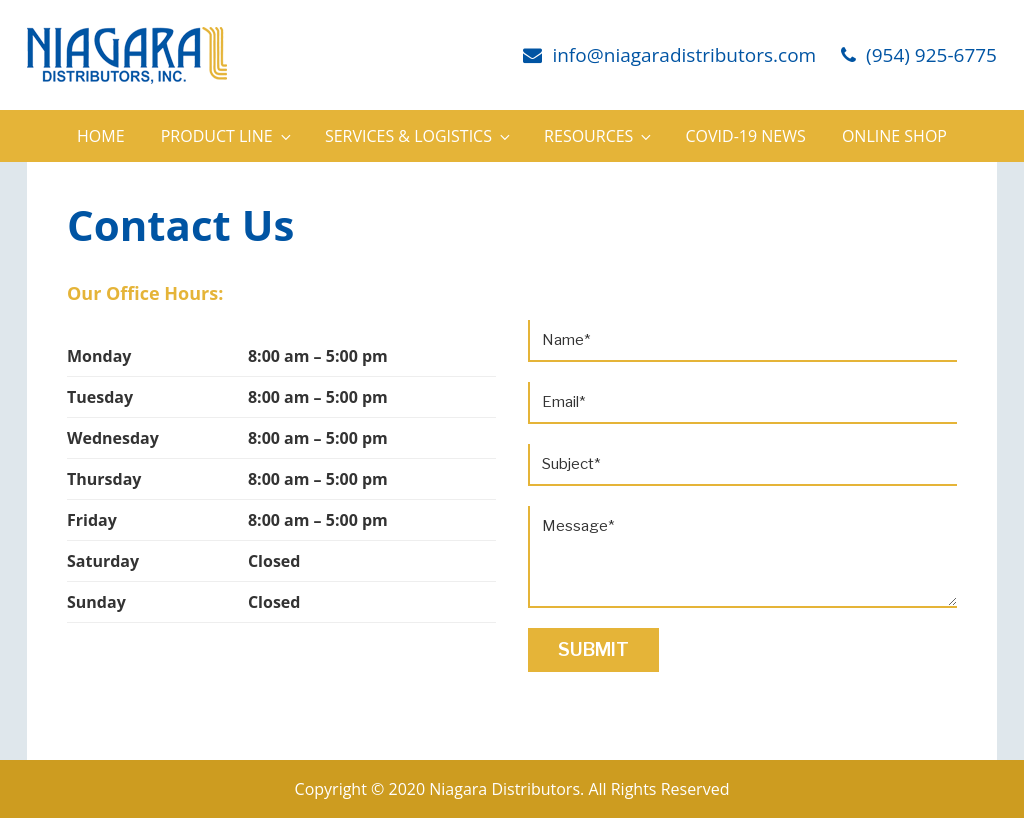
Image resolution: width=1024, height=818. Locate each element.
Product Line (227, 136)
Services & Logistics (419, 136)
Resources (599, 136)
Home (101, 136)
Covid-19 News (746, 136)
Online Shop (894, 136)
